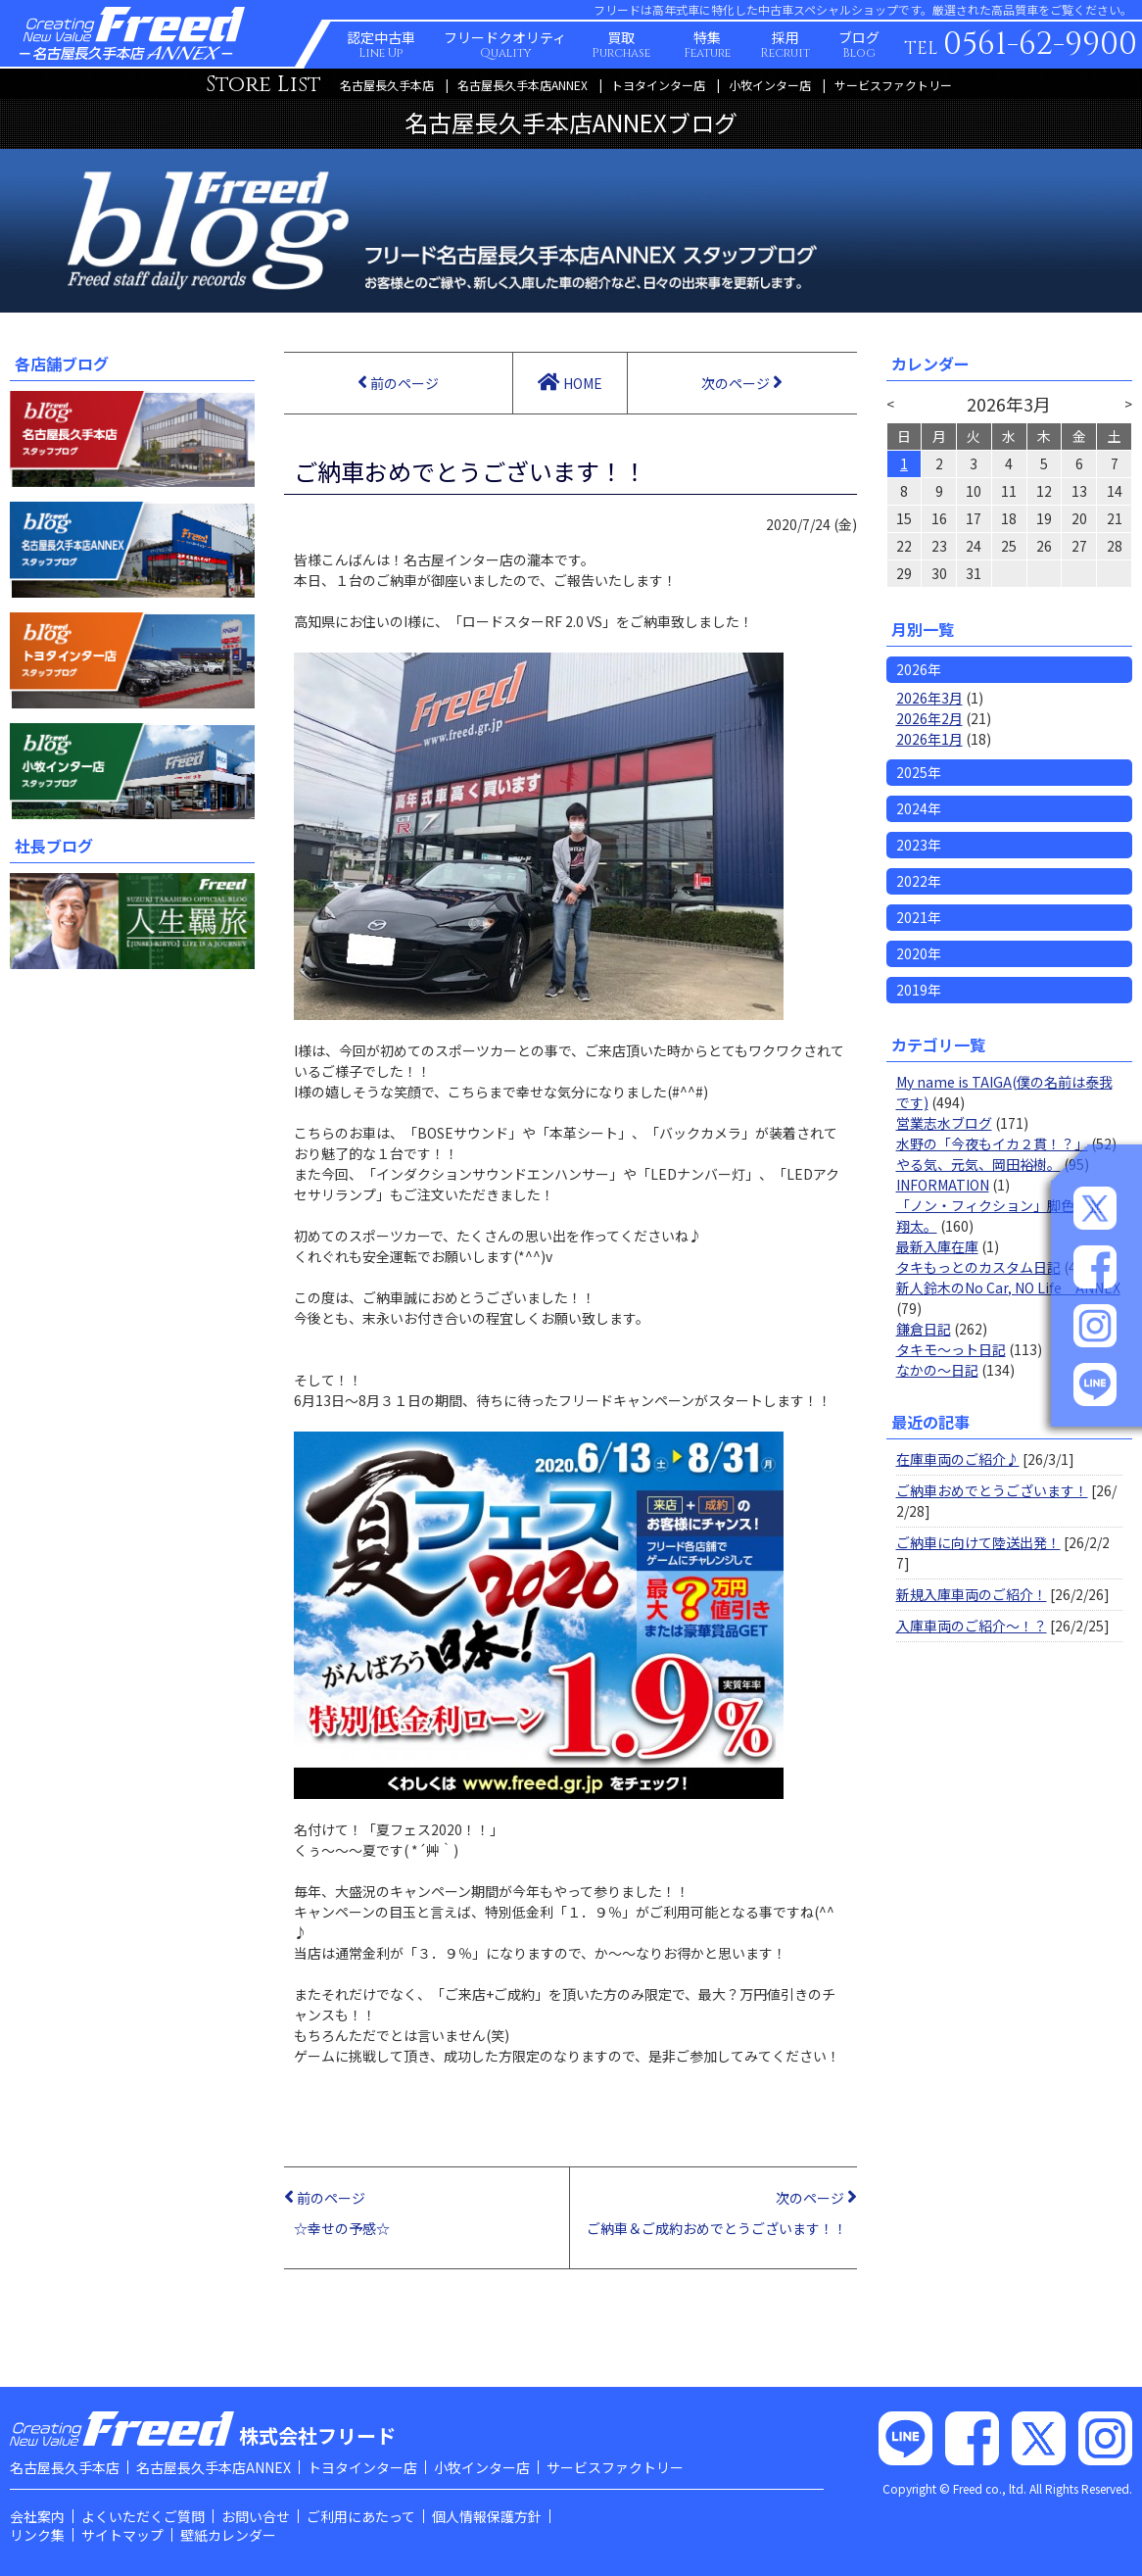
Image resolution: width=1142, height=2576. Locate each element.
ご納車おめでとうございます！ (992, 1490)
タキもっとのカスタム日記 (978, 1267)
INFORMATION (942, 1184)
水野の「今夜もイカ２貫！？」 (992, 1143)
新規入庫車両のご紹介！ (971, 1594)
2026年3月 (929, 697)
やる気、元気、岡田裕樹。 (978, 1164)
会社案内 (37, 2516)
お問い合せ (255, 2516)
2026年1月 (929, 739)
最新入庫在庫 (937, 1246)
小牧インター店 (770, 84)
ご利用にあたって (361, 2516)
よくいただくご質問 (143, 2516)
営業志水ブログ (944, 1123)
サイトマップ (122, 2535)
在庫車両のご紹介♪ (958, 1459)
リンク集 (37, 2535)
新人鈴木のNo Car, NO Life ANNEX (1008, 1287)
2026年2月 (929, 718)
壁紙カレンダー (228, 2535)
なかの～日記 (937, 1370)
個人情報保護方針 (487, 2516)
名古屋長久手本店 (387, 84)
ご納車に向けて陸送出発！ (978, 1542)
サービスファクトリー (893, 84)
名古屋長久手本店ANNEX (522, 84)
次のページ (742, 382)
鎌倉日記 (923, 1328)
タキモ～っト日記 (951, 1349)
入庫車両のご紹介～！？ (971, 1625)
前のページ (398, 382)
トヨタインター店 (658, 84)
